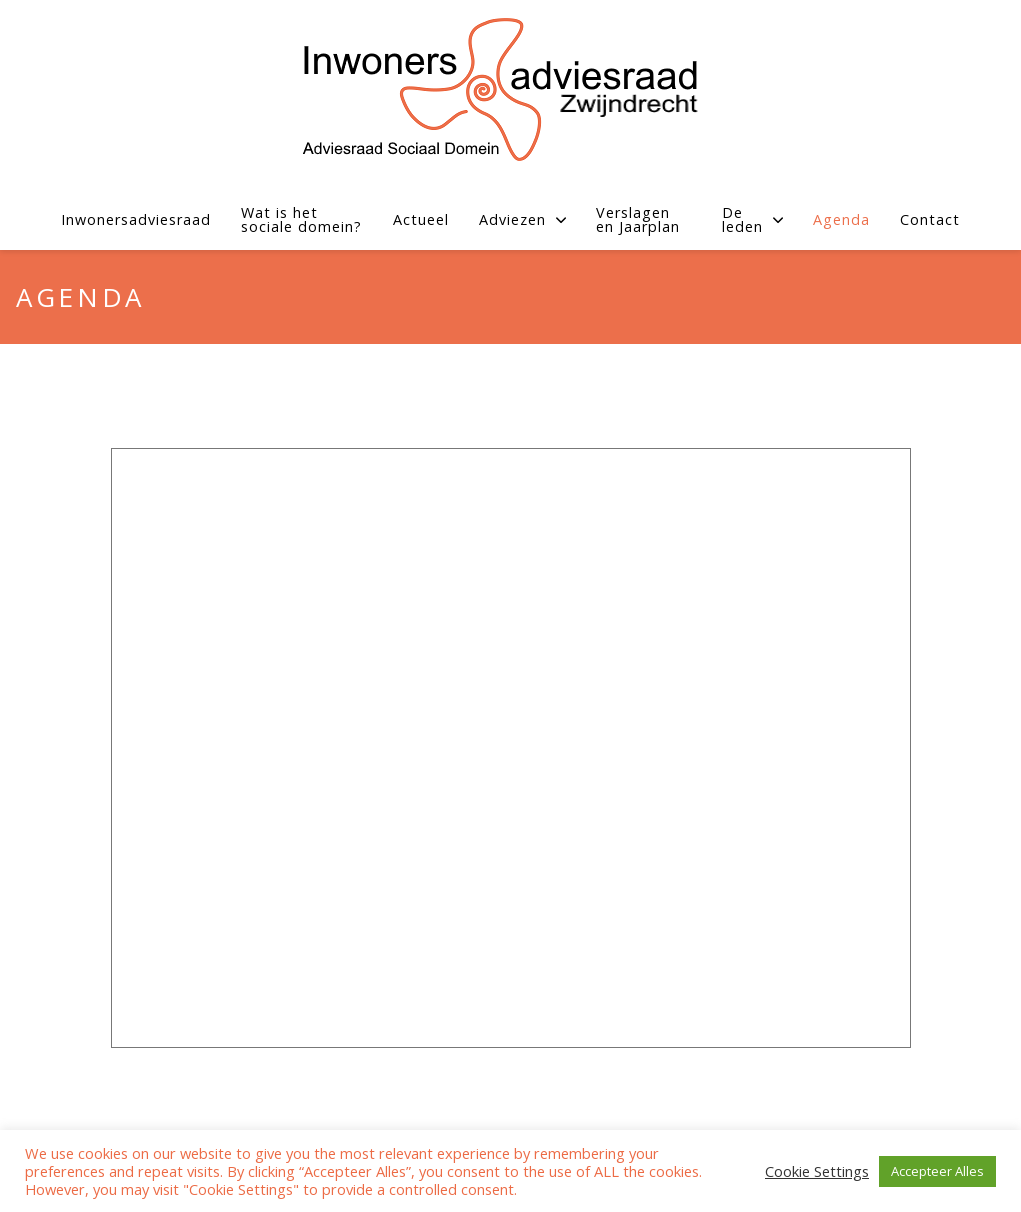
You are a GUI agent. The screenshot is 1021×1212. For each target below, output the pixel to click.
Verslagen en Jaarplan (638, 220)
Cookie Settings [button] (817, 1171)
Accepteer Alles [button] (937, 1171)
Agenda (841, 219)
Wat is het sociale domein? (301, 220)
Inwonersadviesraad (136, 219)
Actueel (421, 219)
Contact (930, 219)
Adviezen (522, 219)
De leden (752, 220)
